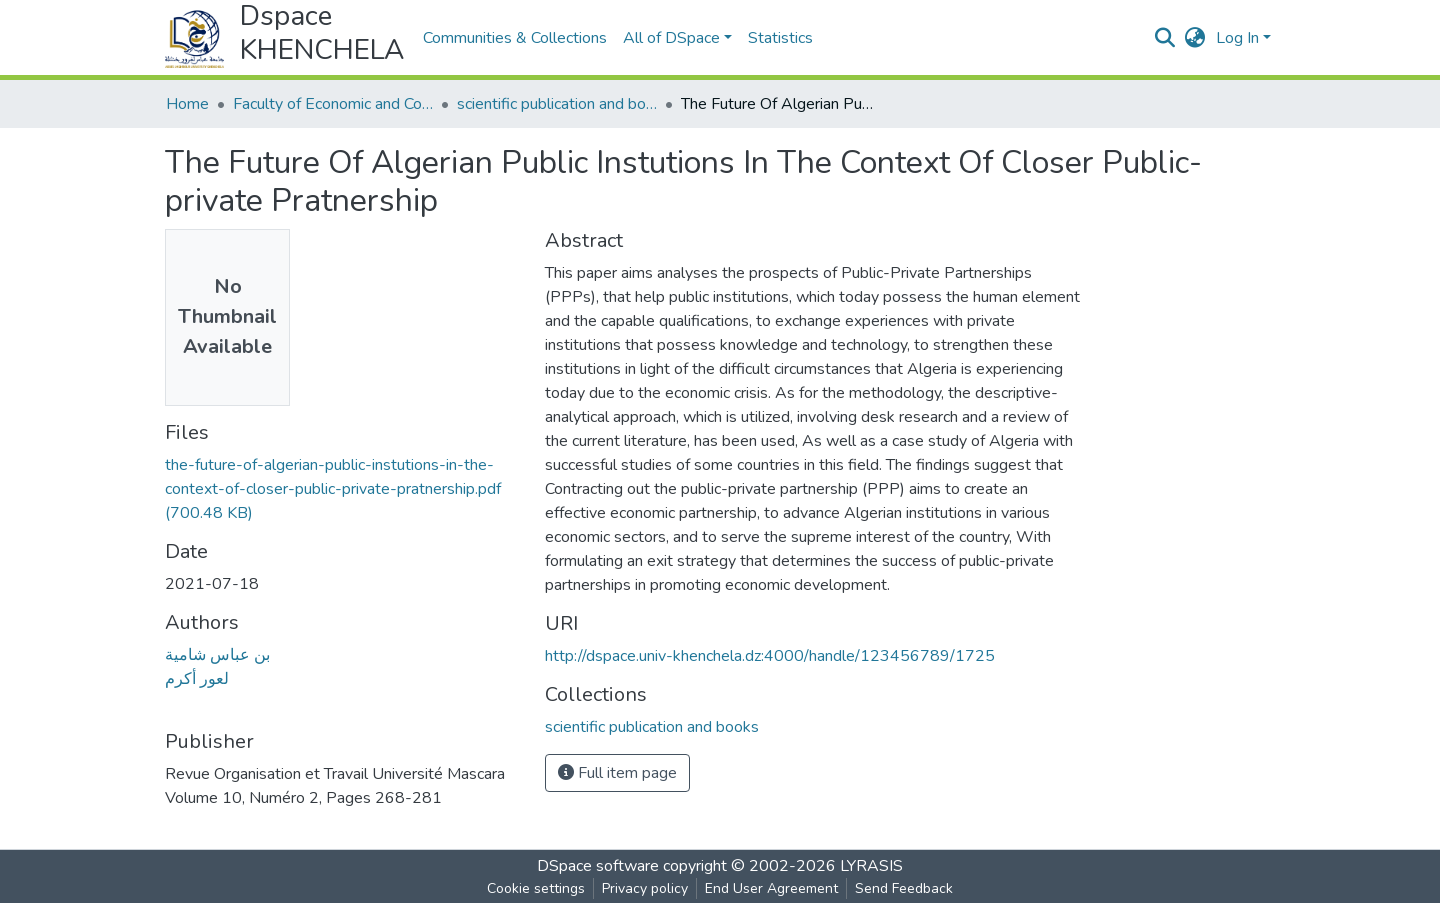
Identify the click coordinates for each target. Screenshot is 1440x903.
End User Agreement (771, 888)
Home (187, 104)
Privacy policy (645, 888)
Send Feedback (904, 888)
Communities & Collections (515, 38)
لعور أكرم (197, 679)
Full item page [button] (617, 773)
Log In (1237, 38)
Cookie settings (536, 888)
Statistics (780, 38)
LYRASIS (871, 866)
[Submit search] (1165, 38)
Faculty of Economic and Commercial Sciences (333, 104)
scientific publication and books (557, 104)
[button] (1195, 38)
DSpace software (598, 866)
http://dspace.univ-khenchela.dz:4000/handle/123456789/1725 (770, 656)
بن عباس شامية (217, 655)
